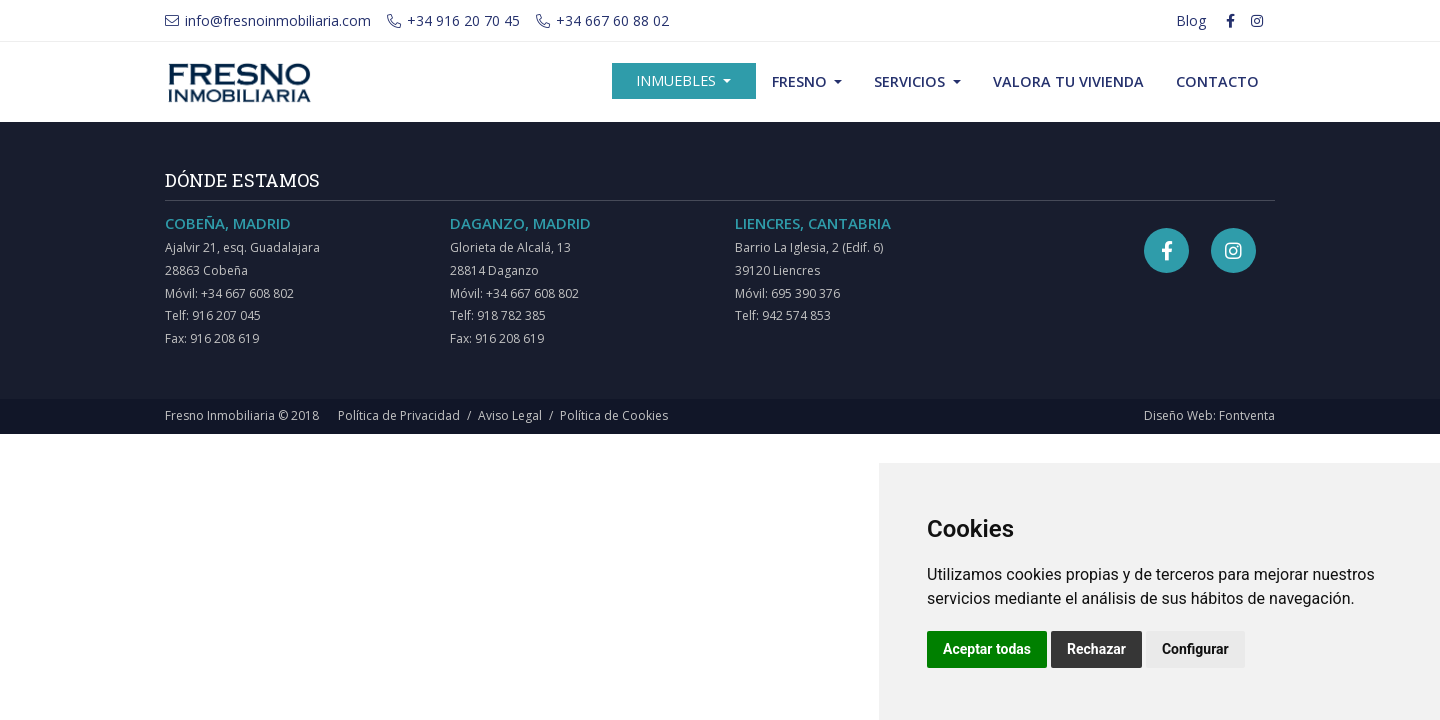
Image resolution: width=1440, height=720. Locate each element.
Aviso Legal (510, 415)
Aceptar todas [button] (987, 649)
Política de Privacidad (399, 415)
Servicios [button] (911, 81)
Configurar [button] (1195, 649)
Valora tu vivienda (1068, 81)
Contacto (1217, 81)
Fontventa (1247, 415)
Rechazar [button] (1096, 649)
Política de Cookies (614, 415)
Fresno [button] (801, 81)
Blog (1191, 20)
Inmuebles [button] (678, 80)
